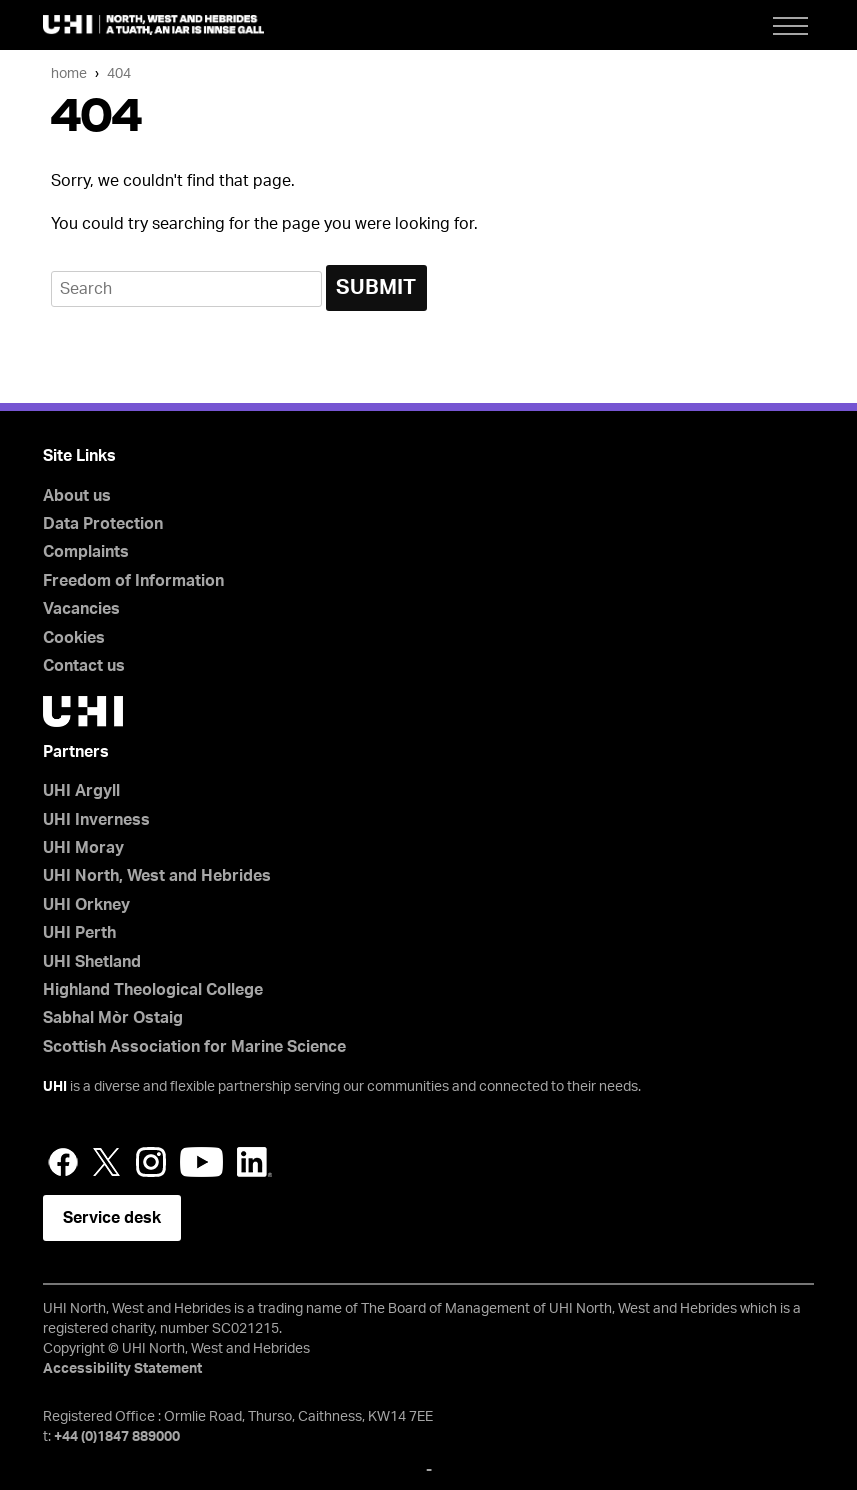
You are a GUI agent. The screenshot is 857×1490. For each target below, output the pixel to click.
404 (119, 73)
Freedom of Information (133, 581)
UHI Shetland (92, 962)
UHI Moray (83, 848)
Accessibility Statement (122, 1369)
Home (69, 73)
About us (77, 496)
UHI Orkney (86, 905)
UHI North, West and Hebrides (157, 876)
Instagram (151, 1162)
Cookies (74, 638)
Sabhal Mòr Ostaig (113, 1018)
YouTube (201, 1162)
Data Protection (103, 524)
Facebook (63, 1162)
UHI (55, 1087)
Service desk (112, 1218)
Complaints (86, 552)
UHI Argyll (81, 791)
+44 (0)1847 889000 (117, 1437)
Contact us (84, 666)
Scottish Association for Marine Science (194, 1047)
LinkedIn (254, 1162)
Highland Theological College (153, 990)
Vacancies (81, 609)
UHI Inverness (96, 820)
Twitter (107, 1162)
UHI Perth (79, 933)
